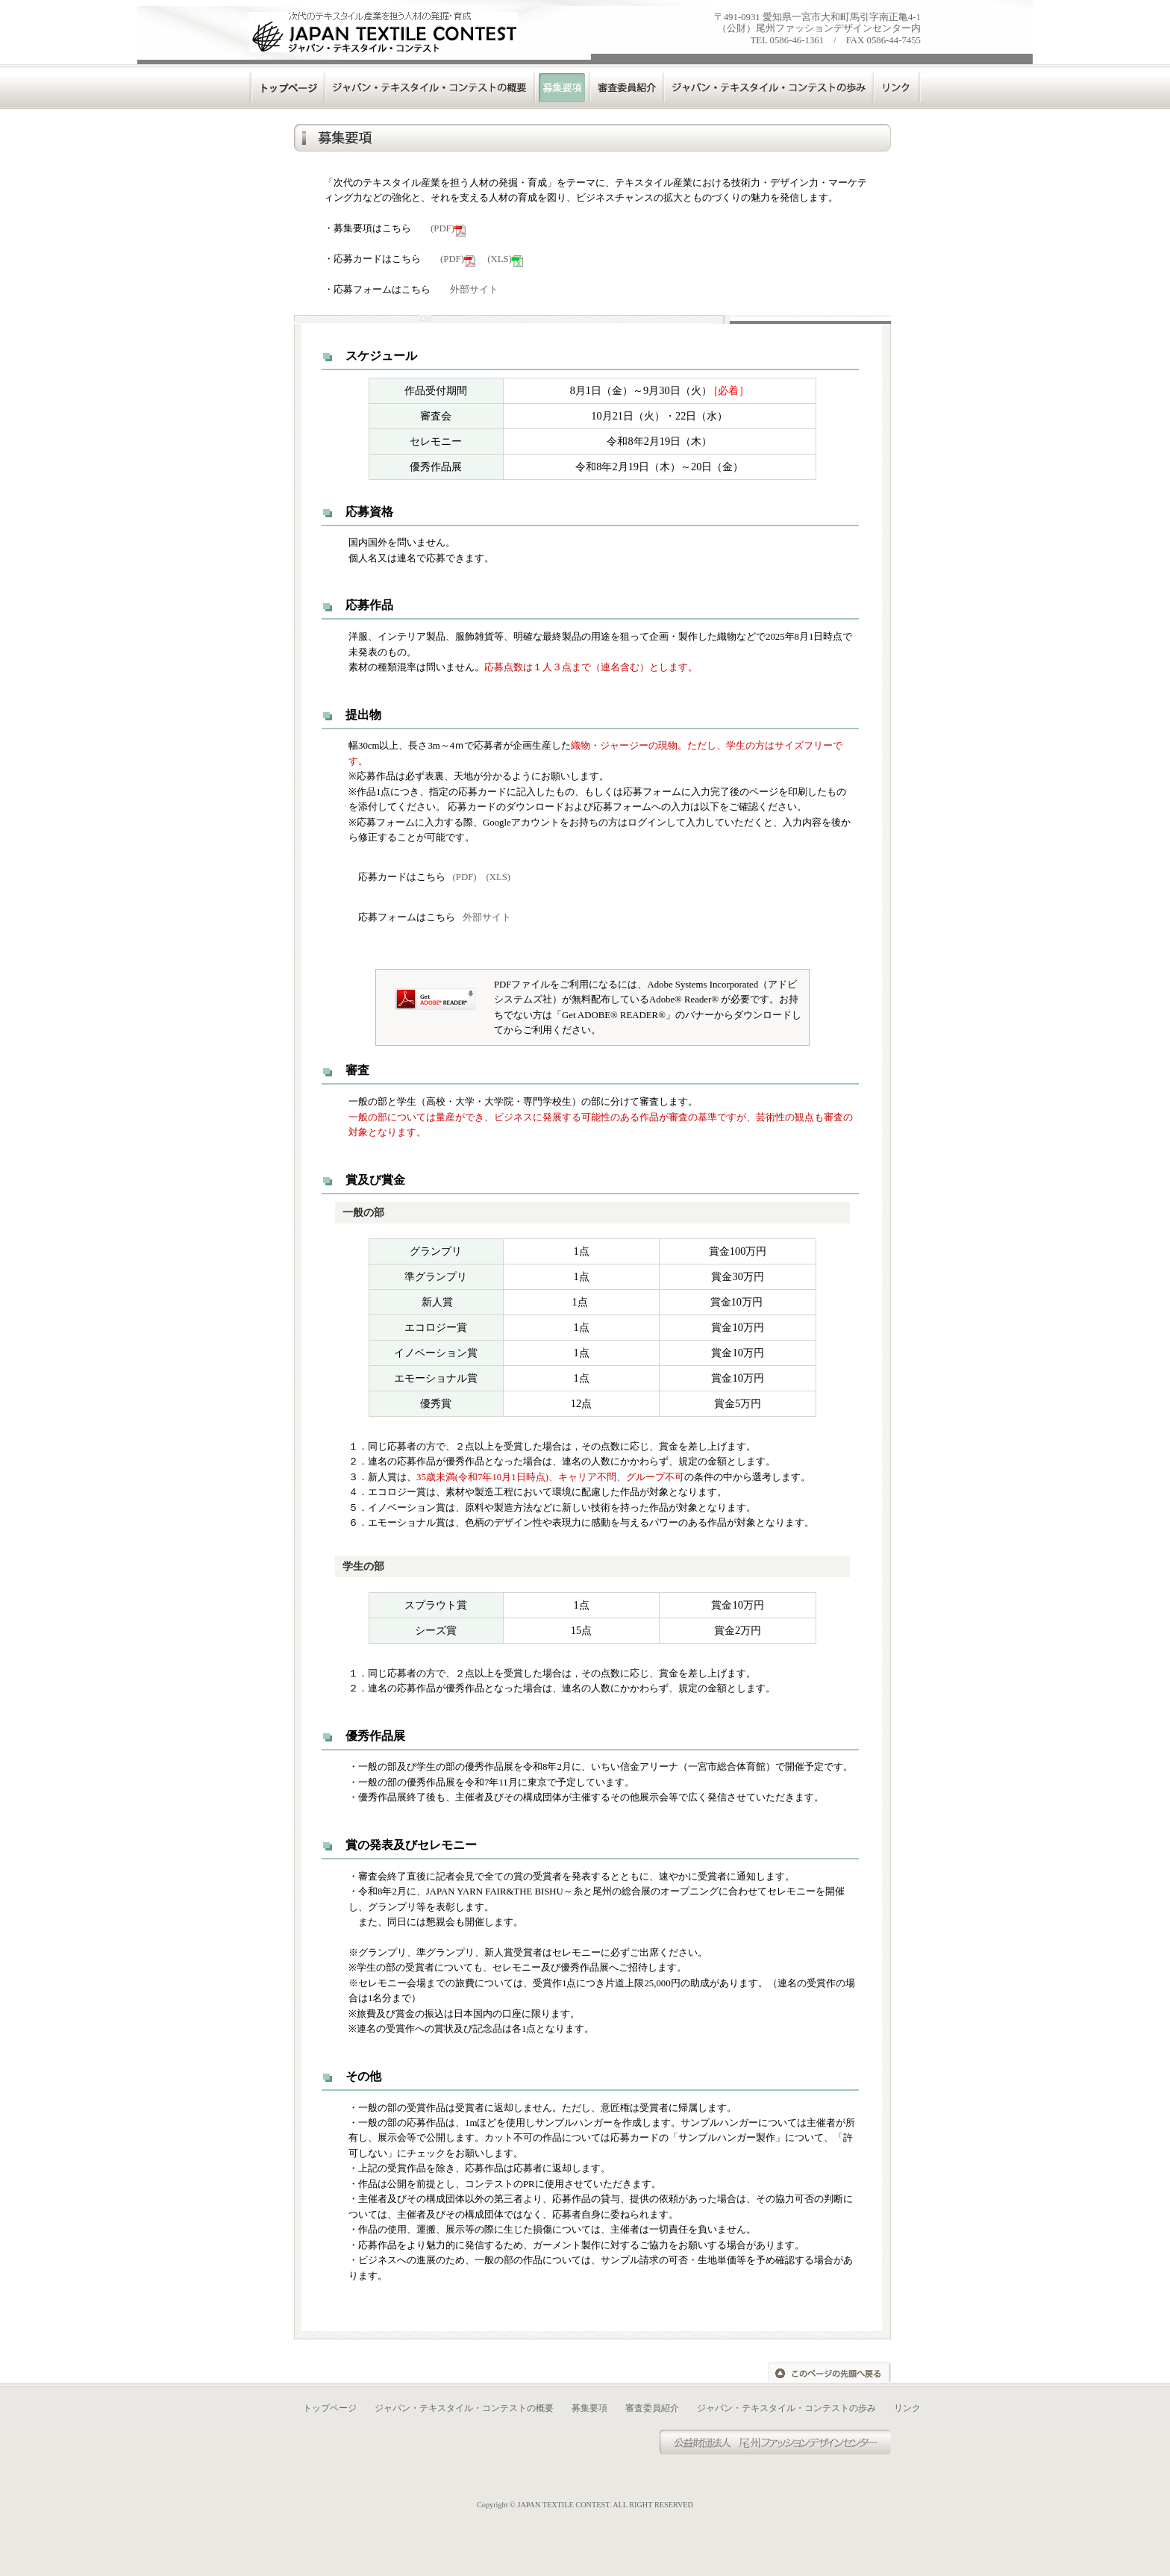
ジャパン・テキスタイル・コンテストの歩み (786, 2408)
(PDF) (448, 228)
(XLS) (505, 259)
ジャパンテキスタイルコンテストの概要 (431, 86)
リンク (898, 86)
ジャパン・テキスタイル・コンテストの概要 (464, 2408)
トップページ (287, 86)
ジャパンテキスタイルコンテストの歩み (770, 86)
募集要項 (589, 2408)
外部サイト (474, 289)
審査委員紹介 (628, 86)
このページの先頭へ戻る (829, 2372)
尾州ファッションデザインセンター (790, 2442)
